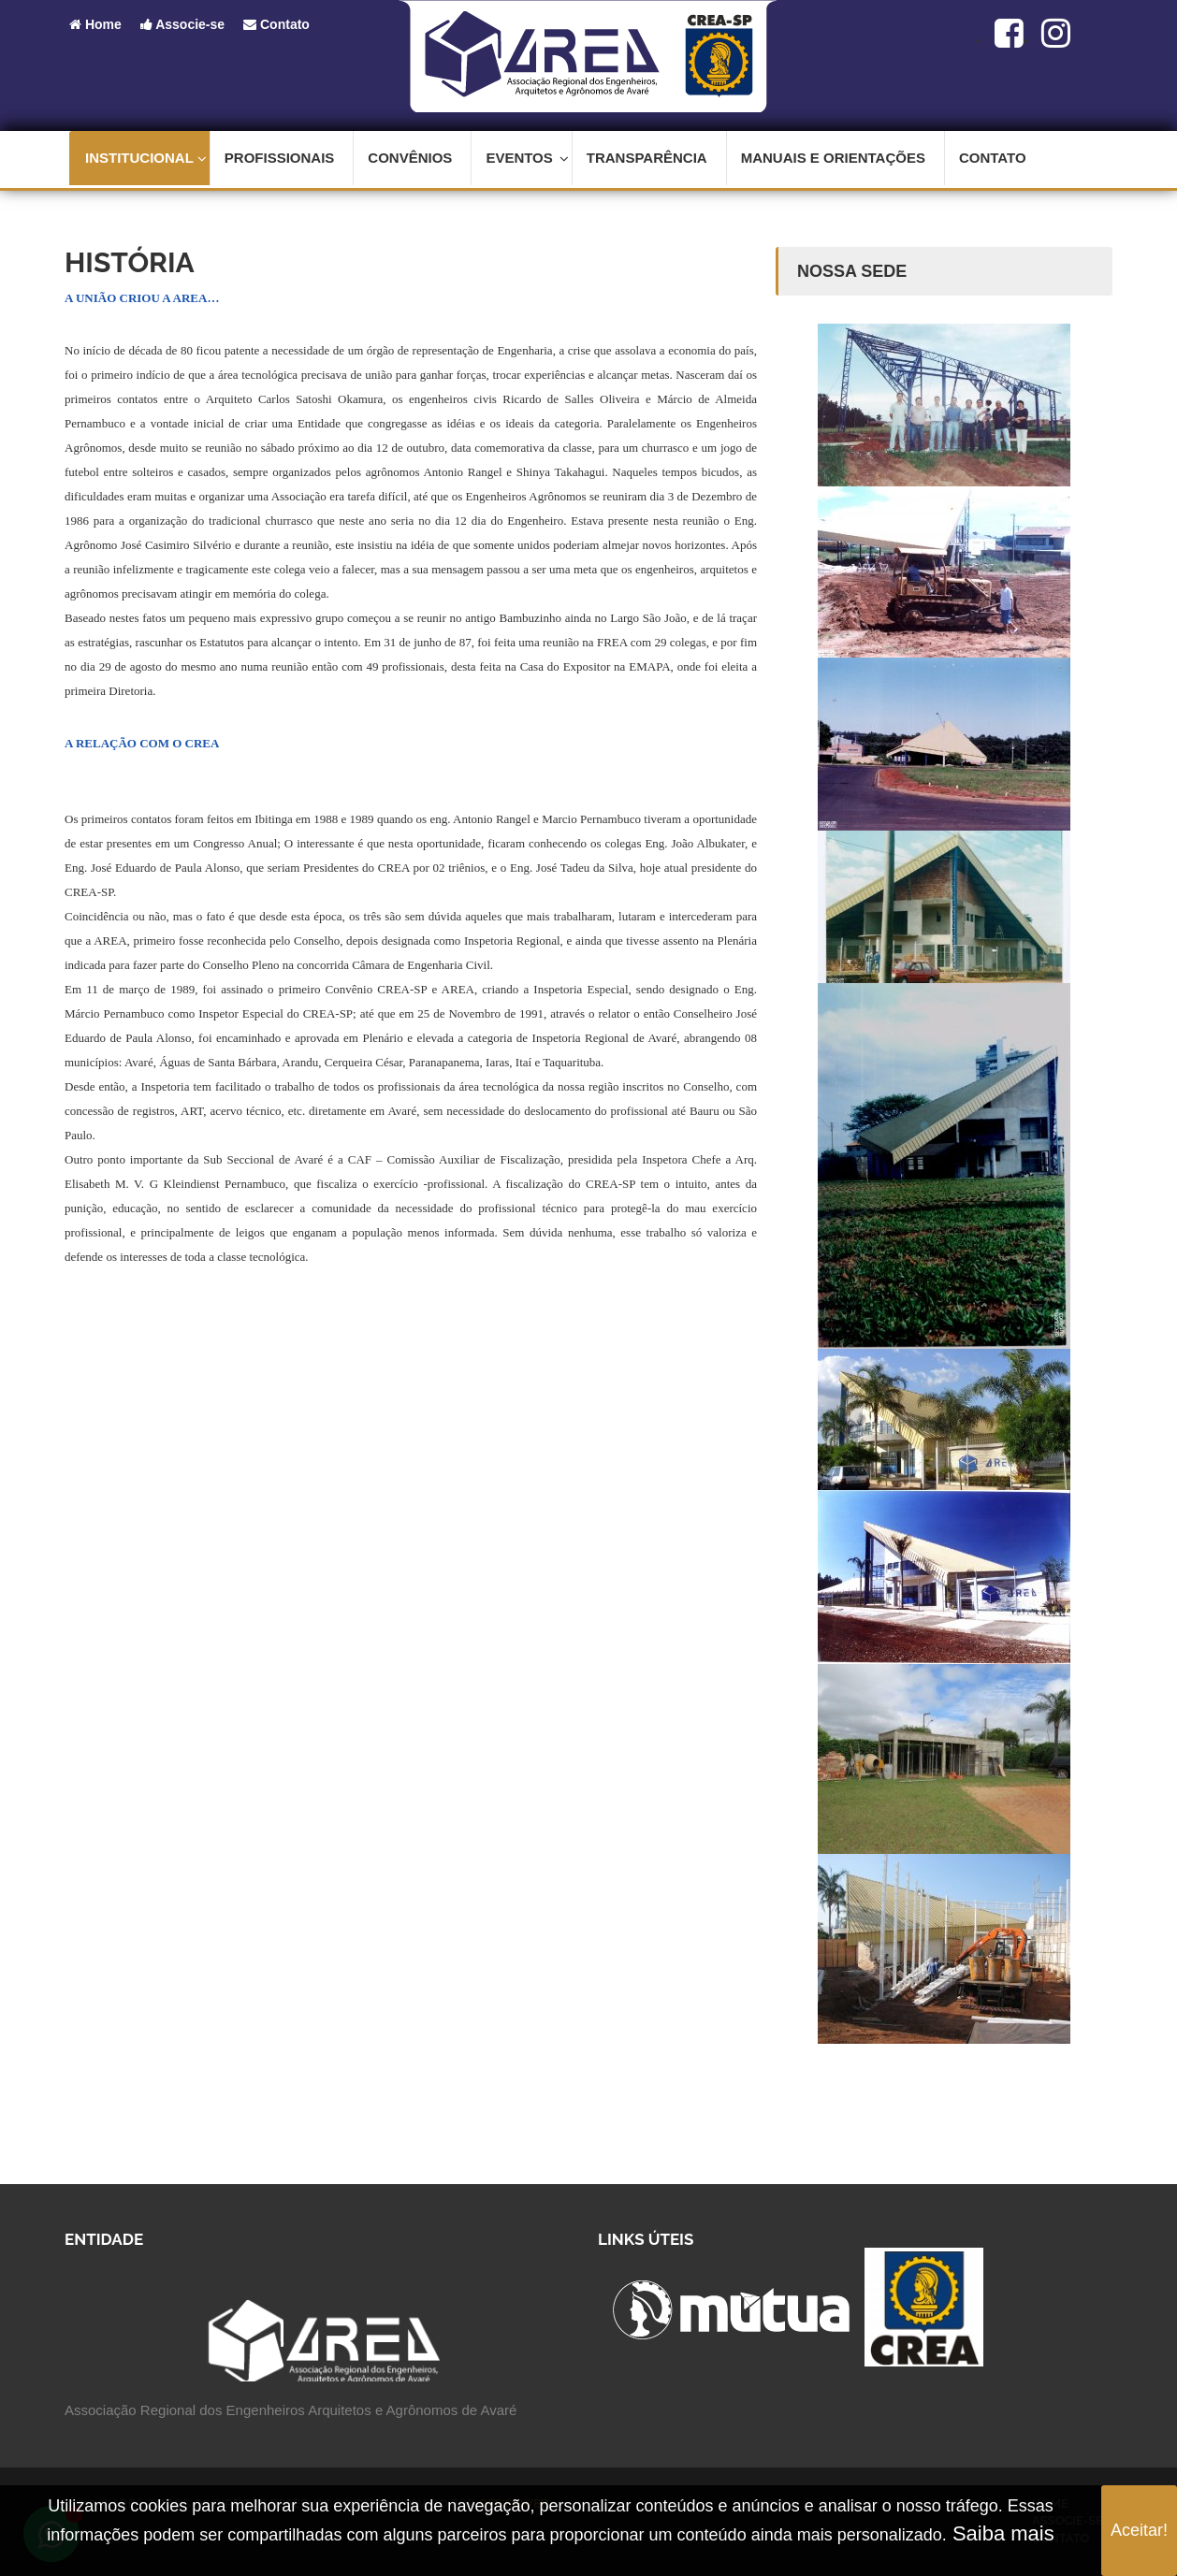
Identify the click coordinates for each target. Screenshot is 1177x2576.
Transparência (647, 158)
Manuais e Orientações (833, 158)
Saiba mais (1000, 2533)
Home (95, 24)
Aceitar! (1139, 2530)
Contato (276, 24)
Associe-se (182, 24)
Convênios (410, 158)
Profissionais (280, 158)
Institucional (146, 158)
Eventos (527, 158)
